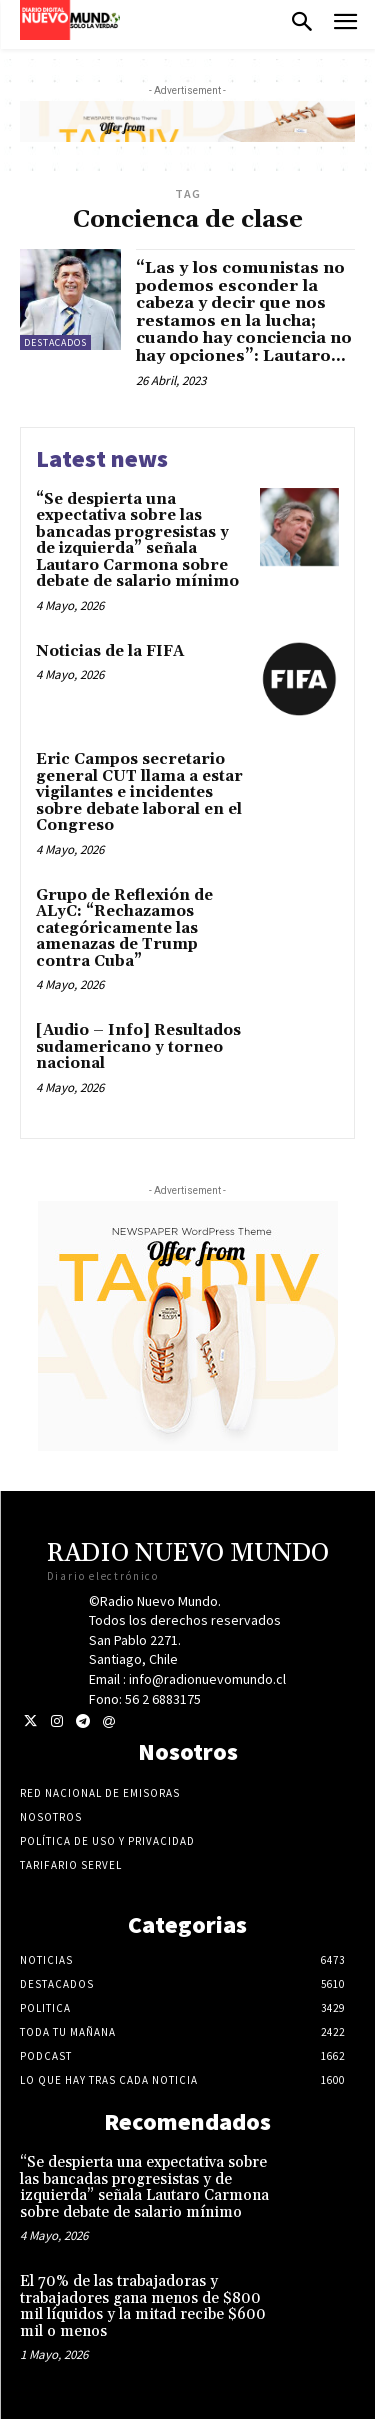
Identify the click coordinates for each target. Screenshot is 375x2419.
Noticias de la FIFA (110, 651)
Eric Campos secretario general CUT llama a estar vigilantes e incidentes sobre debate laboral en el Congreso (139, 792)
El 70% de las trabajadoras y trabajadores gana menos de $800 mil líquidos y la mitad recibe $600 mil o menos (143, 2306)
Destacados (55, 342)
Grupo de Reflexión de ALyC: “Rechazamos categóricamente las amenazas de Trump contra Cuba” (124, 928)
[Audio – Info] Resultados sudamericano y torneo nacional (138, 1047)
